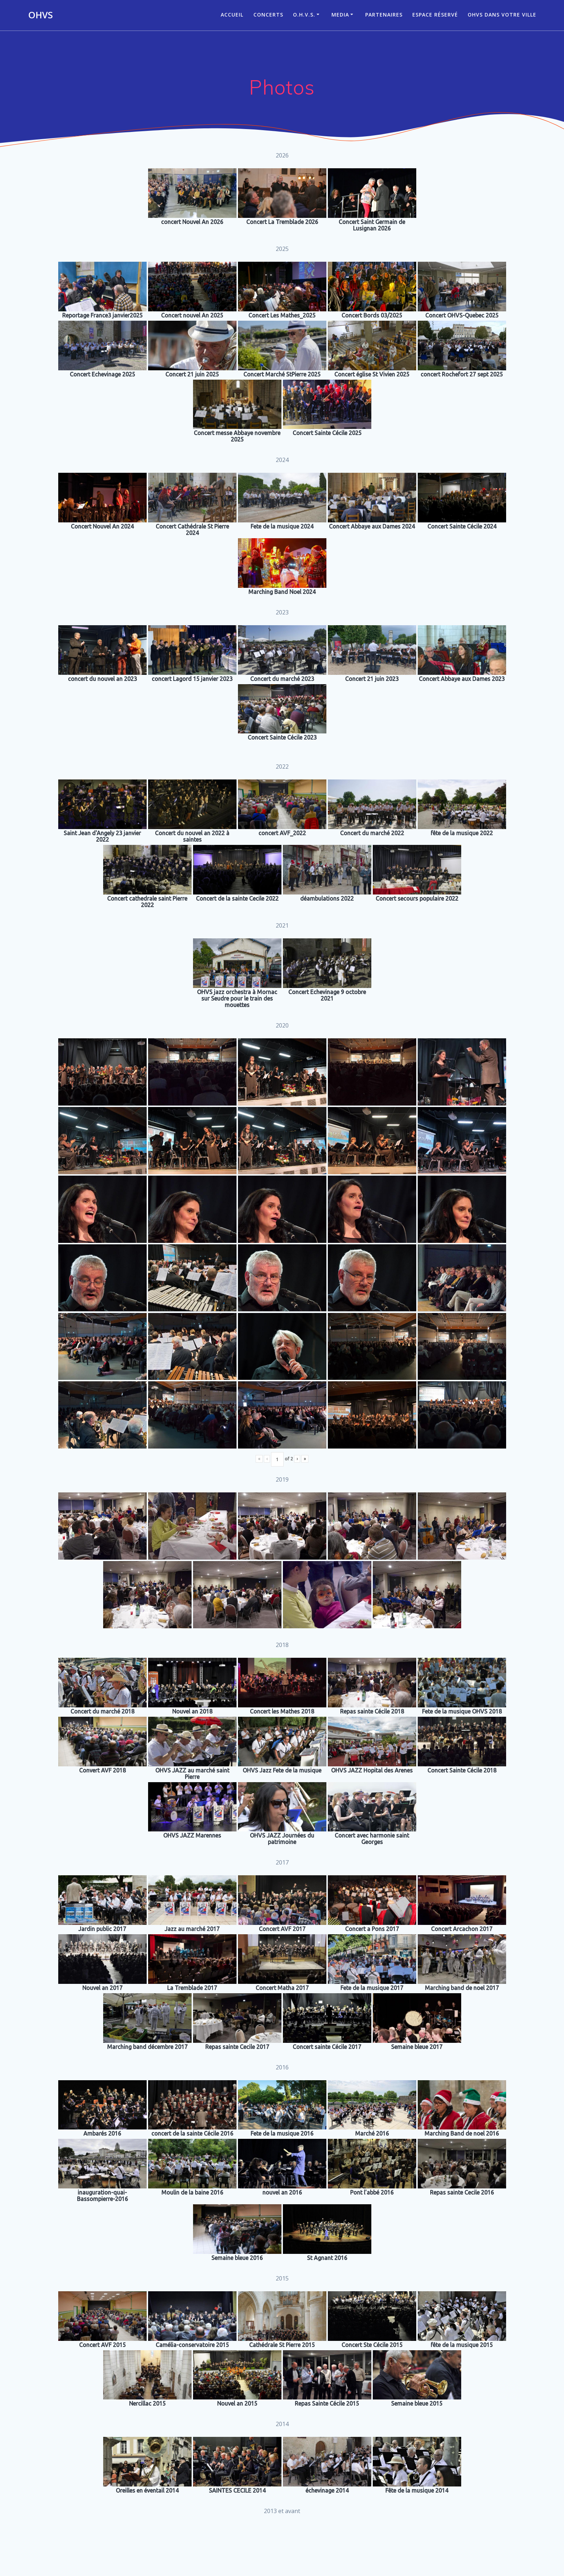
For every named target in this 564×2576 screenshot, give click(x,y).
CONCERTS (268, 14)
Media (340, 14)
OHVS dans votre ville (502, 14)
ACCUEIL (232, 14)
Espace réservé (435, 14)
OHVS (40, 15)
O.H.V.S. (304, 14)
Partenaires (384, 14)
